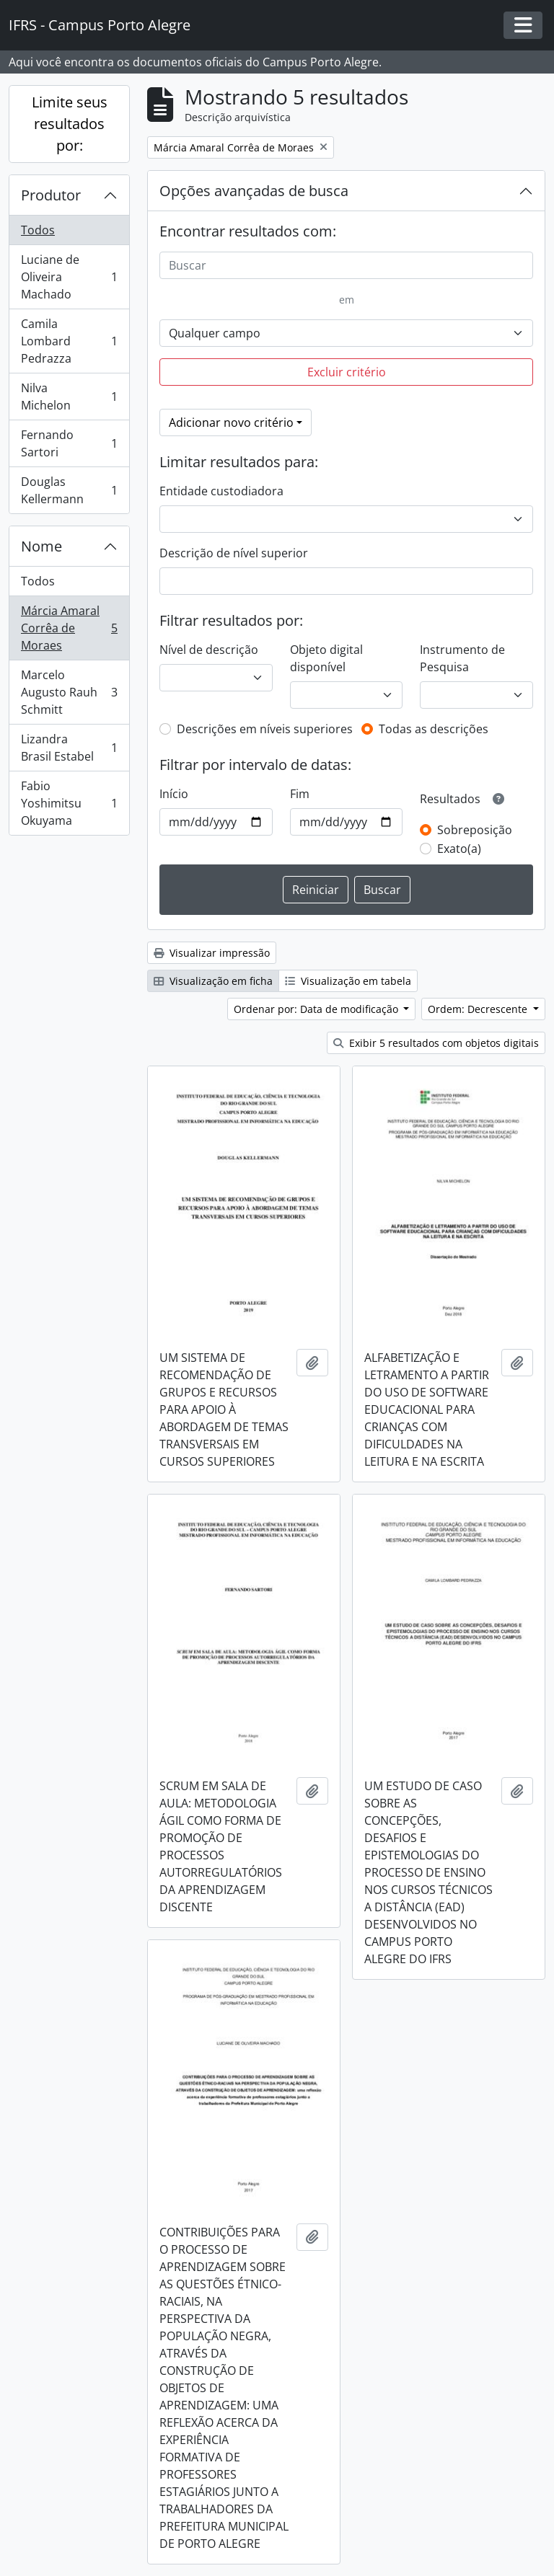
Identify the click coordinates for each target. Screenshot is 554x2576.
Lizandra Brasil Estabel (69, 747)
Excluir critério (346, 372)
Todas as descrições (433, 729)
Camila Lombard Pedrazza (69, 341)
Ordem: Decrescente (479, 1009)
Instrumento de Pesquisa (462, 658)
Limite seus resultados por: (69, 123)
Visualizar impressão (212, 953)
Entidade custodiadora (221, 491)
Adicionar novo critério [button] (231, 422)
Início (173, 794)
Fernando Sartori (69, 443)
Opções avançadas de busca (253, 190)
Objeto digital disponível (326, 658)
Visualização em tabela (348, 981)
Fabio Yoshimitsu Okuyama (69, 803)
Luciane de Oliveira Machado (69, 277)
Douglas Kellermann (69, 490)
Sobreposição (474, 830)
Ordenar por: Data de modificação (317, 1009)
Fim (299, 794)
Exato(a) (459, 849)
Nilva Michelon (69, 396)
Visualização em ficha (213, 981)
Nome (41, 546)
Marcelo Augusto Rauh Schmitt (69, 692)
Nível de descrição (208, 650)
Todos (38, 230)
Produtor (51, 195)
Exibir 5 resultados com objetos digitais (436, 1043)
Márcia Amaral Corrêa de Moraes (69, 628)
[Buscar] (346, 265)
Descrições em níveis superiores (265, 729)
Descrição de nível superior (233, 553)
